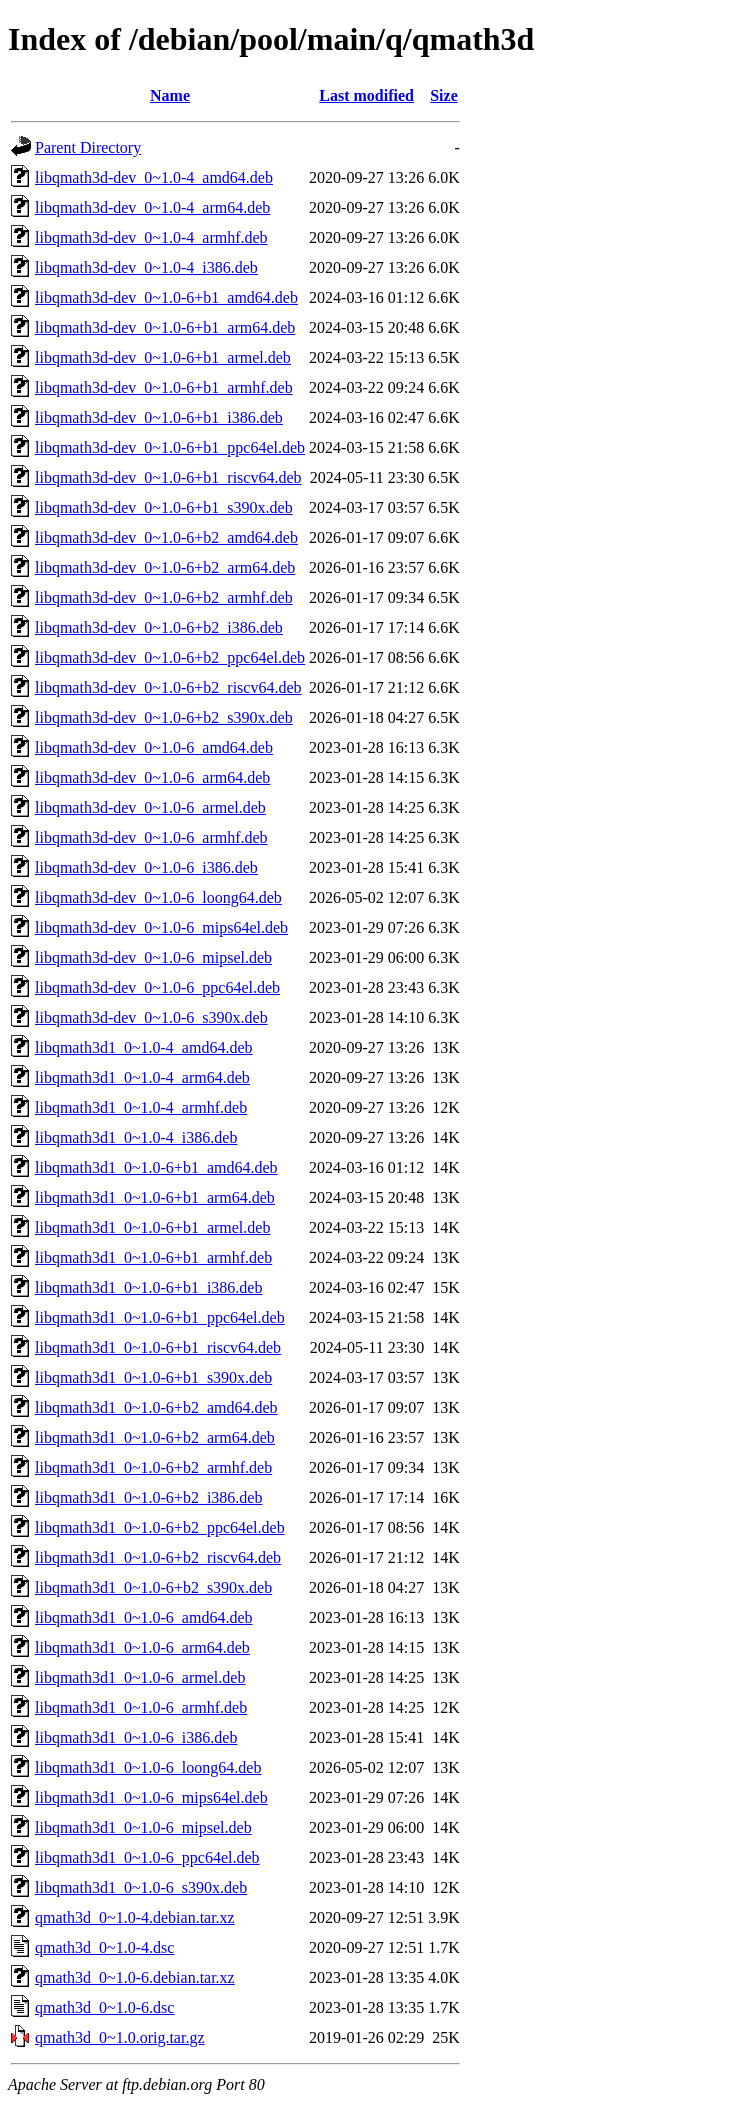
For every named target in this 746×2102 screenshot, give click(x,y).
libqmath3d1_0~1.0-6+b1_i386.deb (148, 1287)
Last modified (366, 95)
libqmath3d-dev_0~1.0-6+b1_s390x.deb (164, 507)
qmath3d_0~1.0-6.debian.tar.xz (135, 1977)
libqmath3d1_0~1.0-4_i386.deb (136, 1137)
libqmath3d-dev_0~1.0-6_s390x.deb (151, 1017)
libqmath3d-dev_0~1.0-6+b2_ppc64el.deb (170, 657)
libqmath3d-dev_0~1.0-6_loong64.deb (158, 897)
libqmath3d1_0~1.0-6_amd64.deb (144, 1617)
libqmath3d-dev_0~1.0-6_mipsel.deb (153, 957)
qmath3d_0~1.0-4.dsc (104, 1947)
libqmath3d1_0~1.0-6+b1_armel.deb (152, 1227)
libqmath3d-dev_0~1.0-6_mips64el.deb (161, 927)
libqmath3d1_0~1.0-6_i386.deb (136, 1737)
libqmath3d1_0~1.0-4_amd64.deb (144, 1047)
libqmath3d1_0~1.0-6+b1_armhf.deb (153, 1257)
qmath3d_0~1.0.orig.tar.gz (120, 2037)
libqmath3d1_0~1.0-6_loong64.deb (148, 1767)
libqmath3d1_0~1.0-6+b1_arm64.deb (155, 1197)
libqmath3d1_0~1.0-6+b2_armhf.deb (153, 1467)
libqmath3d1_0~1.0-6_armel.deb (140, 1677)
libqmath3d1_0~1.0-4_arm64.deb (142, 1077)
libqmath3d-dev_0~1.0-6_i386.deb (146, 867)
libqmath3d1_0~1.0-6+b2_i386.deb (148, 1497)
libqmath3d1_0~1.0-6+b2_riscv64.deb (158, 1557)
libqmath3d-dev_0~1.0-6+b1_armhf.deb (164, 387)
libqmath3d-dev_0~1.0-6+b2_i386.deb (159, 627)
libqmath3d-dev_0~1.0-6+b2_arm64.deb (165, 567)
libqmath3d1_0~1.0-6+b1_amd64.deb (156, 1167)
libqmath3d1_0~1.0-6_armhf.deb (141, 1707)
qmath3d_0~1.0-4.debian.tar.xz (135, 1917)
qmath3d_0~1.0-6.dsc (104, 2007)
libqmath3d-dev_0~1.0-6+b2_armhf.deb (164, 597)
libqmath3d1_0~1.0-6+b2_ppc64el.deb (160, 1527)
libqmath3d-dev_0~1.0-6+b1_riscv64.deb (168, 477)
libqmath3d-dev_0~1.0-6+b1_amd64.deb (166, 297)
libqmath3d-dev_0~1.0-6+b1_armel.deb (163, 357)
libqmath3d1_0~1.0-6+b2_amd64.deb (156, 1407)
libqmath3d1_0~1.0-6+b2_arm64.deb (155, 1437)
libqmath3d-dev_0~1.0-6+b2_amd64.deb (166, 537)
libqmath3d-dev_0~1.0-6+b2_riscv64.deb (168, 687)
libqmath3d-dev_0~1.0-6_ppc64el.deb (157, 987)
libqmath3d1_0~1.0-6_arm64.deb (142, 1647)
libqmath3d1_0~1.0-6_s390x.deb (141, 1887)
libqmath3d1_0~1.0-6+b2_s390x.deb (153, 1587)
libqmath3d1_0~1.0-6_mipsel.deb (143, 1827)
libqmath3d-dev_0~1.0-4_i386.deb (146, 267)
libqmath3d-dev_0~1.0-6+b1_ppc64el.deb (170, 447)
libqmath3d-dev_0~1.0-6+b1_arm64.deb (165, 327)
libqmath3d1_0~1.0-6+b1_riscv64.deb (158, 1347)
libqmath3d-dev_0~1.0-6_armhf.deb (151, 837)
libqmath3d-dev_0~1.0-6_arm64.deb (152, 777)
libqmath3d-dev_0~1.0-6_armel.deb (150, 807)
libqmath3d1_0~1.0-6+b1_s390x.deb (153, 1377)
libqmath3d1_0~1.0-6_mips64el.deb (151, 1797)
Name (170, 95)
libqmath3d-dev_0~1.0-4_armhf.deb (151, 237)
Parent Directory (88, 147)
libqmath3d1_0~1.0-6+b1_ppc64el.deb (160, 1317)
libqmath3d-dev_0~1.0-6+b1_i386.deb (159, 417)
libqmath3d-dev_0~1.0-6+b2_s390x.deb (164, 717)
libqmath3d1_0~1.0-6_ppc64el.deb (147, 1857)
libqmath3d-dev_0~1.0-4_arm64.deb (152, 207)
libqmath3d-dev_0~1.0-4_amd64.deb (154, 177)
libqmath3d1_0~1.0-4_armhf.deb (141, 1107)
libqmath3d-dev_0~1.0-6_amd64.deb (154, 747)
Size (444, 95)
